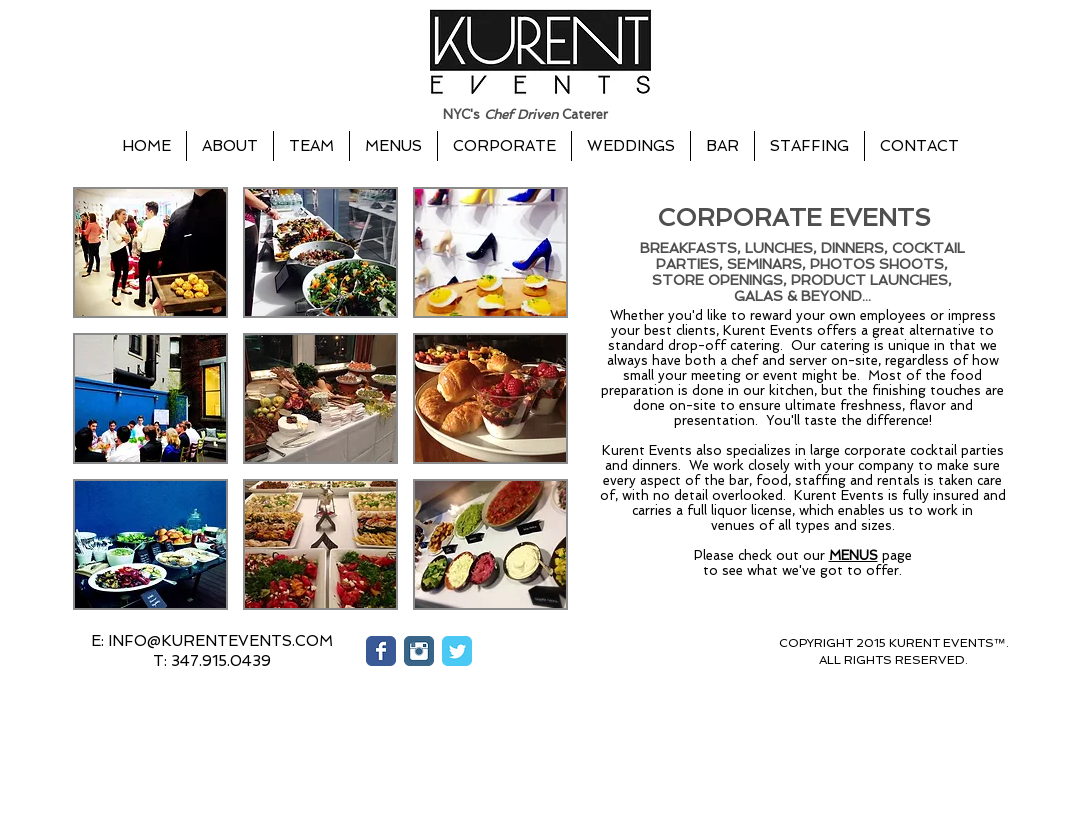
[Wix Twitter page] (457, 651)
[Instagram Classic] (419, 651)
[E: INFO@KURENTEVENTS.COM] (212, 641)
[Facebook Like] (639, 660)
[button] (150, 252)
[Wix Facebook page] (381, 651)
